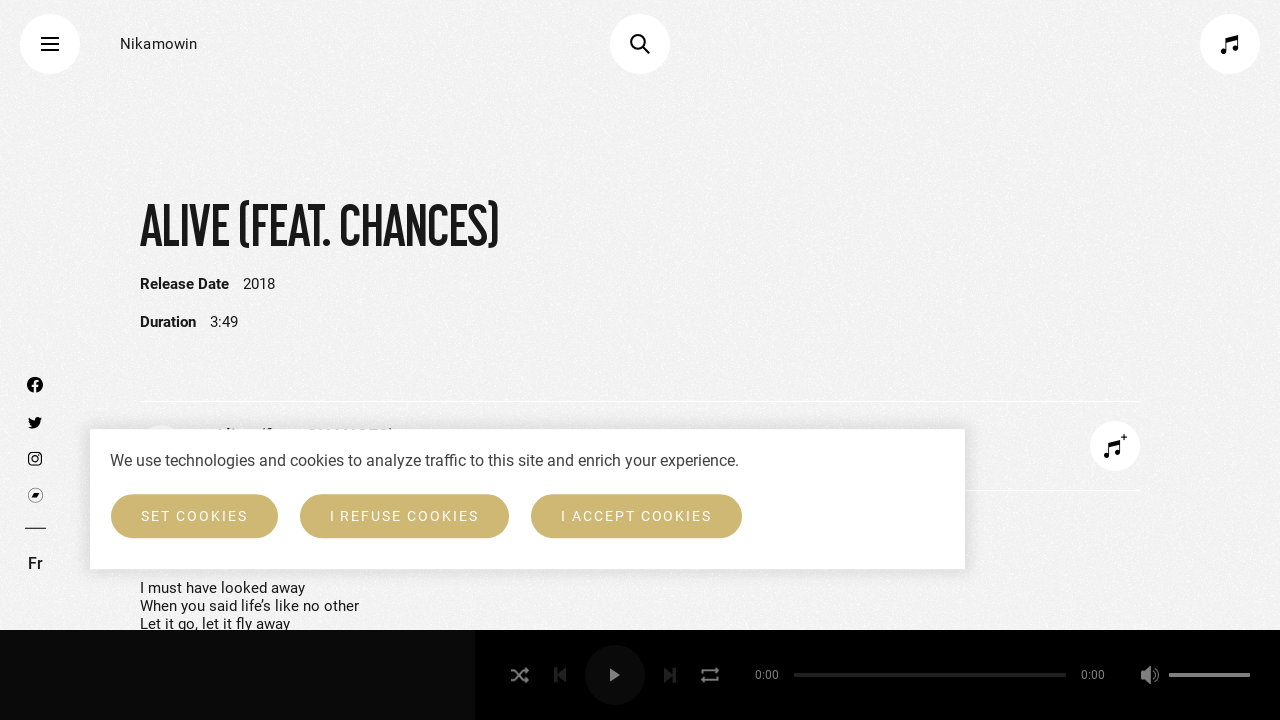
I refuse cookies (404, 516)
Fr (35, 563)
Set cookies (194, 516)
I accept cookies (636, 516)
